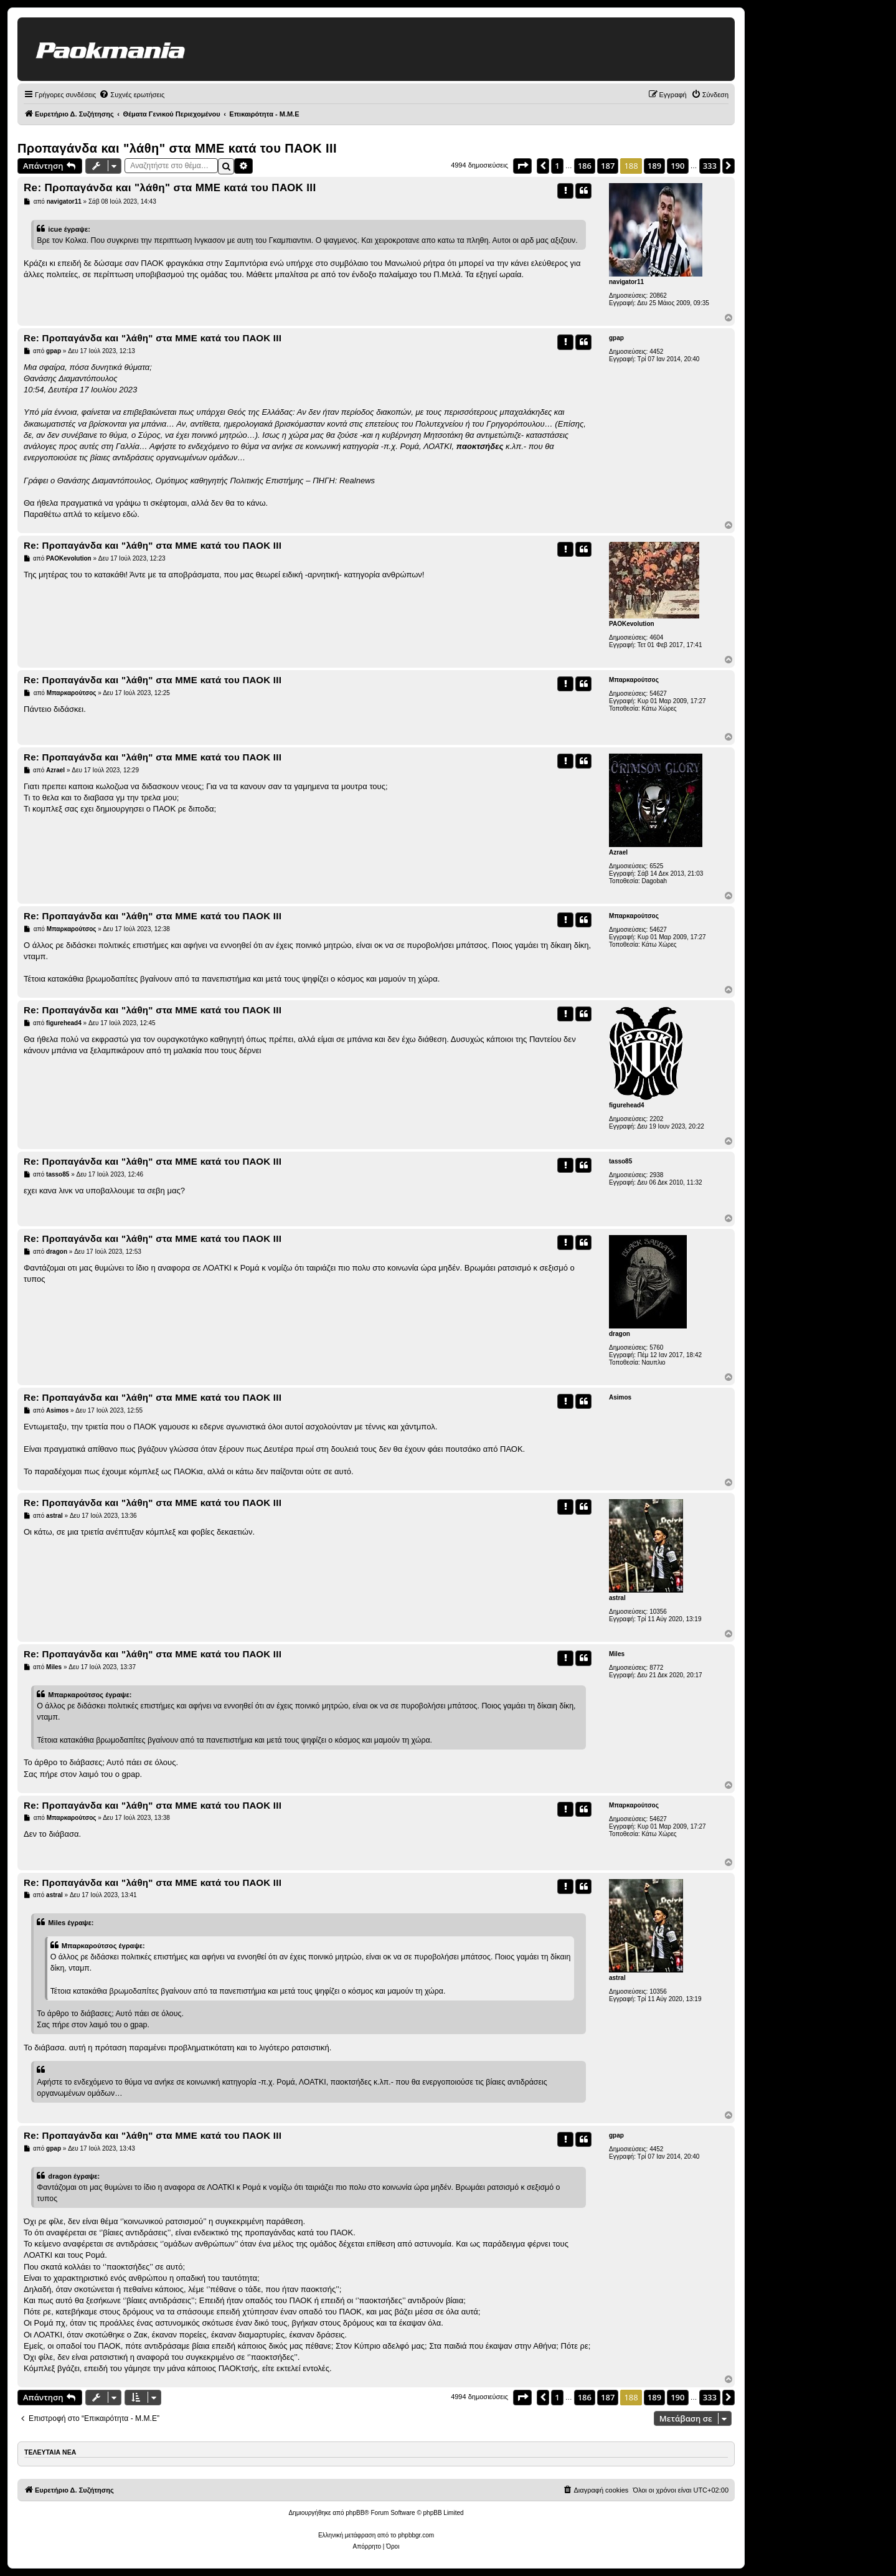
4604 (656, 637)
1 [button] (557, 165)
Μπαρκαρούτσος (634, 679)
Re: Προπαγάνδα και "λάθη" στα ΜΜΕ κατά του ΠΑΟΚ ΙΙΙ (170, 188)
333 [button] (710, 165)
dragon (619, 1333)
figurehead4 (626, 1105)
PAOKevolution (631, 623)
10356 (658, 1611)
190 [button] (677, 165)
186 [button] (585, 165)
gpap (616, 337)
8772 (656, 1667)
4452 (656, 351)
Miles (617, 1653)
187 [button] (608, 165)
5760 (656, 1347)
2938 (656, 1175)
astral (617, 1597)
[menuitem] (131, 94)
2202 (656, 1118)
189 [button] (654, 165)
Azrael (618, 852)
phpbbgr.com (416, 2535)
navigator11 (626, 281)
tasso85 (620, 1161)
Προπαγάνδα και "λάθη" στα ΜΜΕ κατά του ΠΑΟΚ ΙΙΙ (177, 148)
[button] (522, 165)
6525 (656, 866)
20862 (658, 295)
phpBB (355, 2512)
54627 (658, 693)
